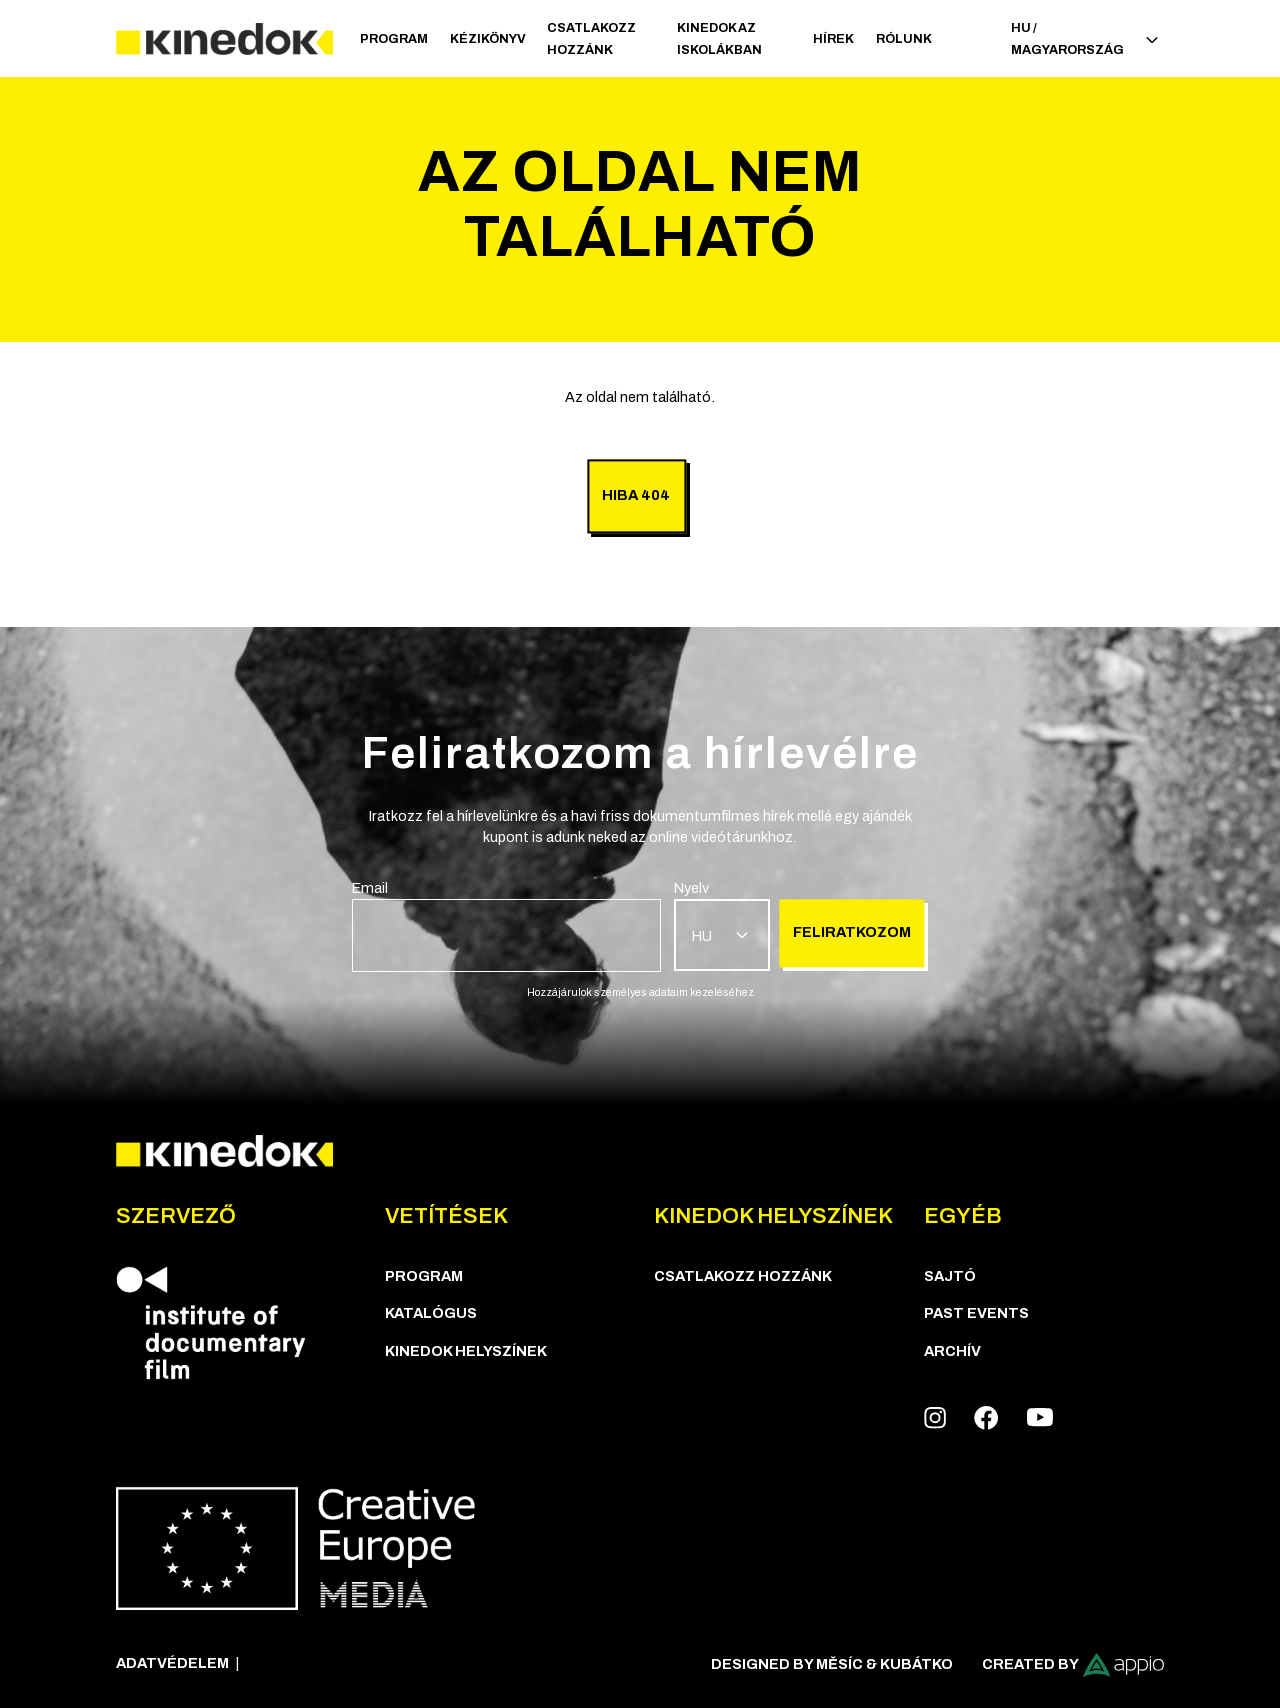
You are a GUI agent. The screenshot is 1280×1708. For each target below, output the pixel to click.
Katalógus (431, 1313)
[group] (506, 925)
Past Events (976, 1313)
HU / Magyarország (1084, 39)
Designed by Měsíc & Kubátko (832, 1664)
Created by (1073, 1665)
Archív (952, 1351)
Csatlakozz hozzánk (591, 39)
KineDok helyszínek (466, 1351)
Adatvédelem (172, 1663)
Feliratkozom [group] (852, 932)
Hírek (833, 39)
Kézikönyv (488, 39)
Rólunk (904, 39)
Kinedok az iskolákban (719, 39)
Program (394, 39)
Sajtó (950, 1276)
